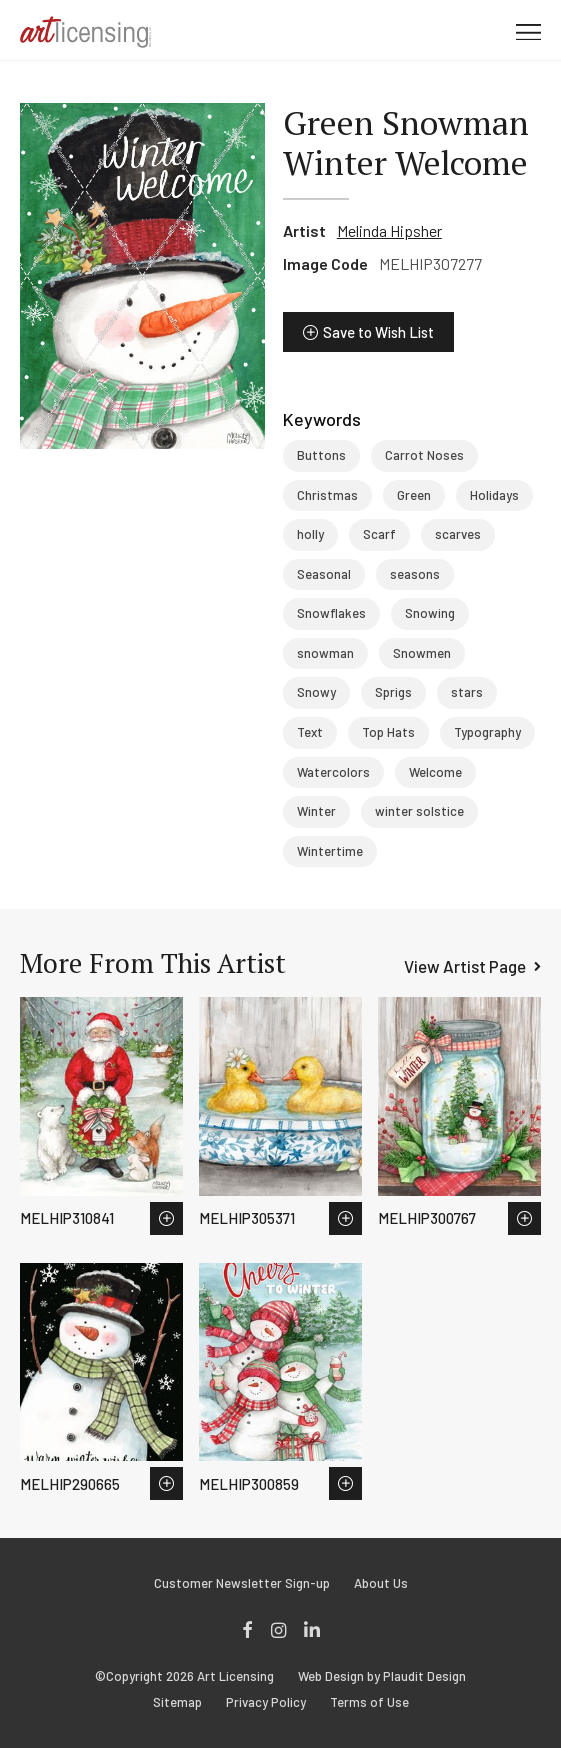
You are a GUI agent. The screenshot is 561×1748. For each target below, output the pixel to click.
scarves (458, 534)
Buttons (321, 455)
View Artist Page (465, 966)
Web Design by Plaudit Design (382, 1676)
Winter (316, 811)
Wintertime (330, 851)
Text (310, 732)
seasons (415, 574)
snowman (325, 653)
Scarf (379, 534)
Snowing (430, 613)
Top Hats (388, 732)
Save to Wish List (378, 332)
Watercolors (333, 772)
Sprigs (393, 692)
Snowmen (422, 653)
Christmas (327, 495)
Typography (487, 732)
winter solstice (419, 811)
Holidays (494, 495)
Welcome (435, 772)
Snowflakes (331, 613)
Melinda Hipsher (389, 230)
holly (310, 534)
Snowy (316, 692)
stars (467, 692)
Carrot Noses (424, 455)
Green (414, 495)
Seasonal (324, 574)
